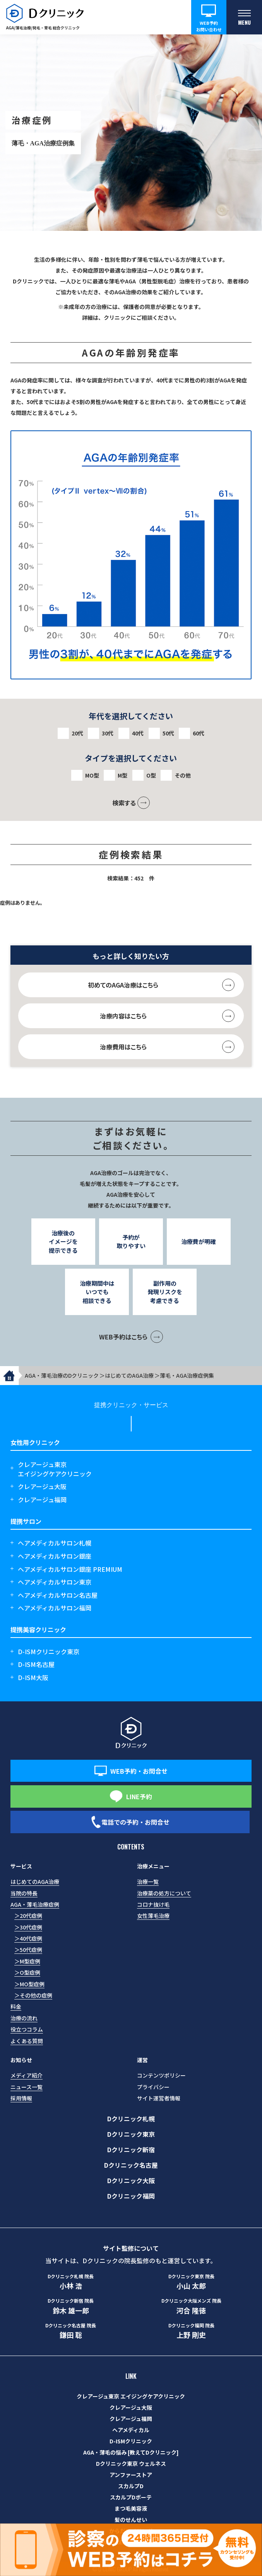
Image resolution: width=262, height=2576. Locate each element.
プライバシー (153, 2087)
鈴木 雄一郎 (70, 2306)
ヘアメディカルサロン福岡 (54, 1607)
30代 (107, 733)
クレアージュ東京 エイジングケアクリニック (131, 2396)
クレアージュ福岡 (42, 1499)
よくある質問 (26, 2041)
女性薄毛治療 (153, 1915)
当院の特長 (24, 1893)
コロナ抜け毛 (153, 1904)
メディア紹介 (26, 2075)
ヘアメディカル (130, 2430)
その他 (183, 775)
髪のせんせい (131, 2519)
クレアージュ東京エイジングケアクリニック (55, 1469)
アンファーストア (131, 2475)
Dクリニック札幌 (131, 2118)
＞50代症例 (28, 1949)
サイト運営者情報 (158, 2098)
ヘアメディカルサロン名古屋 (58, 1595)
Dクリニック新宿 (131, 2149)
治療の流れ (24, 2018)
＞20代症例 (28, 1915)
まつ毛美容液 (131, 2508)
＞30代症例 (28, 1927)
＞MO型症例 (29, 1984)
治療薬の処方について (164, 1893)
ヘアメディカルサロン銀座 (54, 1556)
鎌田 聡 (70, 2331)
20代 (77, 733)
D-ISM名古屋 (36, 1664)
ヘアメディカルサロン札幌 (54, 1542)
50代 (168, 733)
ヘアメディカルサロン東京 (54, 1582)
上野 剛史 (191, 2331)
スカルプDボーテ (131, 2497)
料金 (15, 2006)
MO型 (92, 775)
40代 (138, 733)
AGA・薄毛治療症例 (34, 1904)
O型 (151, 775)
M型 (122, 775)
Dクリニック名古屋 (131, 2165)
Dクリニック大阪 (131, 2180)
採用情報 (21, 2098)
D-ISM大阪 (33, 1677)
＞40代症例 (28, 1938)
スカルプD (131, 2486)
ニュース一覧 (26, 2087)
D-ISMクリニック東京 (48, 1651)
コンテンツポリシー (161, 2075)
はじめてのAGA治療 (34, 1881)
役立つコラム (26, 2029)
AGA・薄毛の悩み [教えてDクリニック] (131, 2452)
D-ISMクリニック (131, 2441)
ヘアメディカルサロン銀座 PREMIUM (70, 1569)
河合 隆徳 (191, 2306)
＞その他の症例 (33, 1995)
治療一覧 (148, 1881)
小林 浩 (70, 2282)
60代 (198, 733)
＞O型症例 (27, 1972)
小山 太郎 (191, 2282)
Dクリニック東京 (131, 2134)
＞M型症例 (27, 1961)
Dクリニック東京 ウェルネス (131, 2463)
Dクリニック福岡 (131, 2196)
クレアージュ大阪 (42, 1486)
